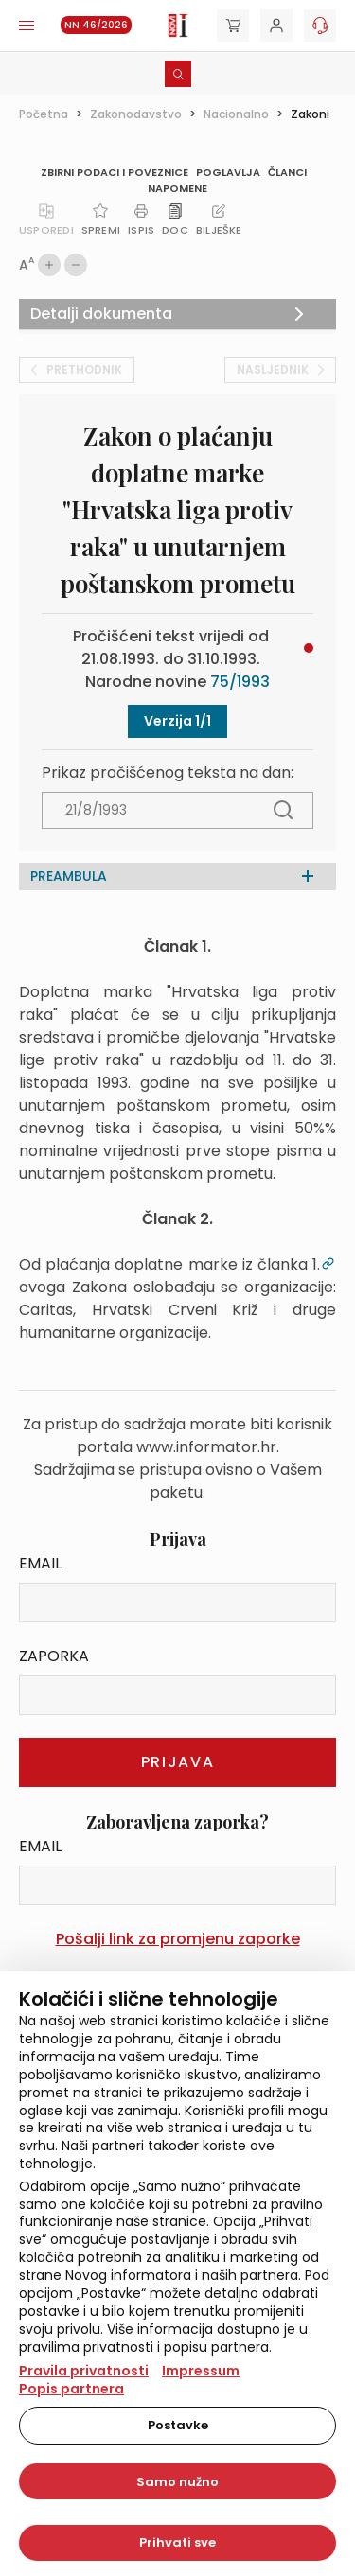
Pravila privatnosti (84, 2370)
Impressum (201, 2370)
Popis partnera (71, 2388)
